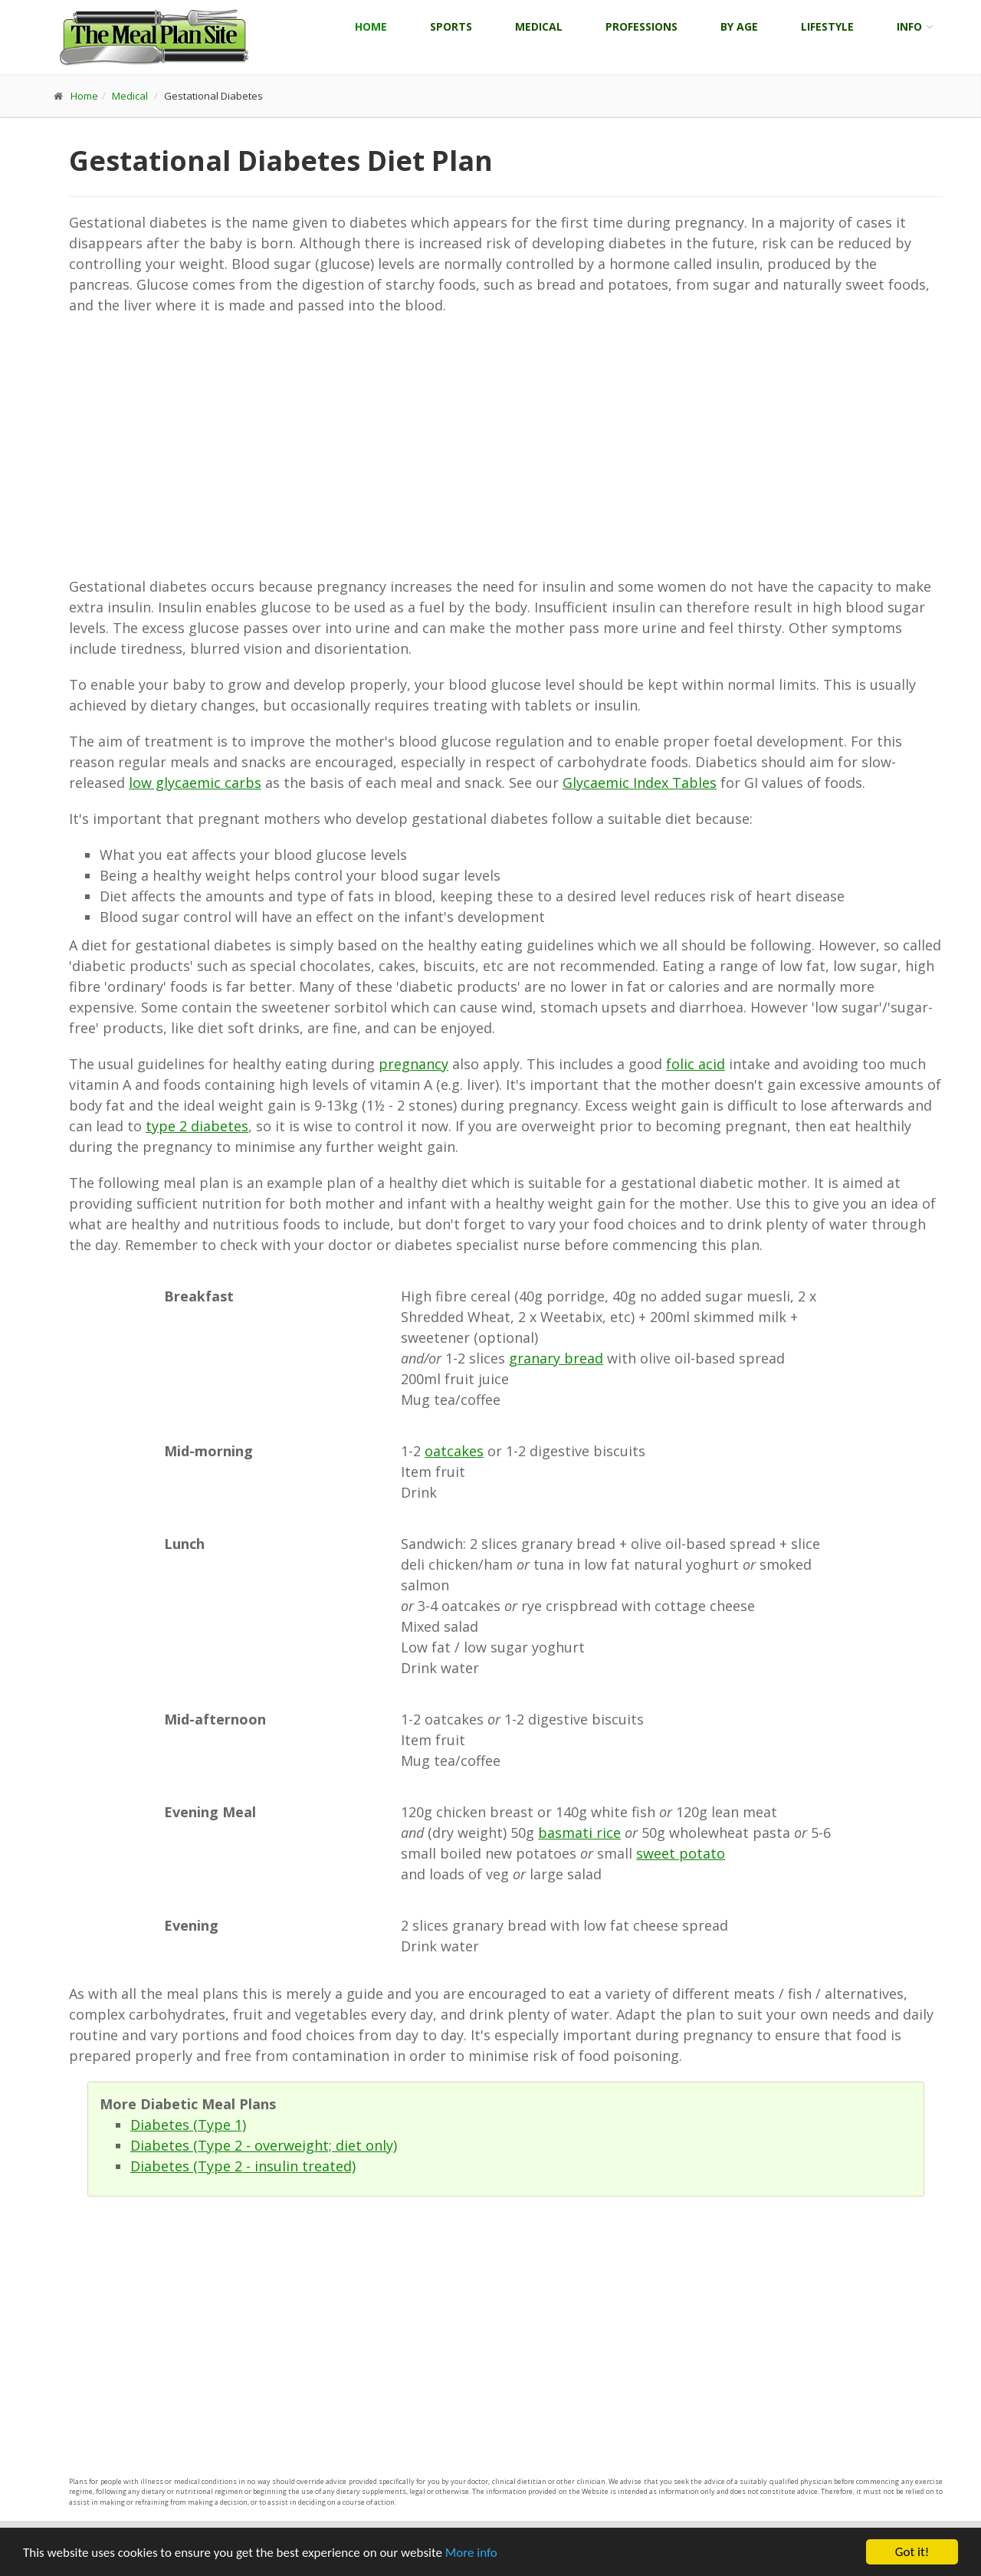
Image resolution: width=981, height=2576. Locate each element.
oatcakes (454, 1451)
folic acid (695, 1064)
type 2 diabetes (197, 1126)
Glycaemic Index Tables (640, 782)
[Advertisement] (506, 446)
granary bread (556, 1358)
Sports (451, 26)
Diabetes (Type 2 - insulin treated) (243, 2166)
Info (909, 26)
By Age (739, 26)
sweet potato (680, 1853)
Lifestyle (827, 26)
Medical (539, 26)
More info (471, 2553)
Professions (641, 26)
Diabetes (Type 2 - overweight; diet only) (263, 2145)
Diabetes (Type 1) (188, 2124)
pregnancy (413, 1064)
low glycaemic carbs (195, 782)
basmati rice (579, 1832)
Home (371, 26)
